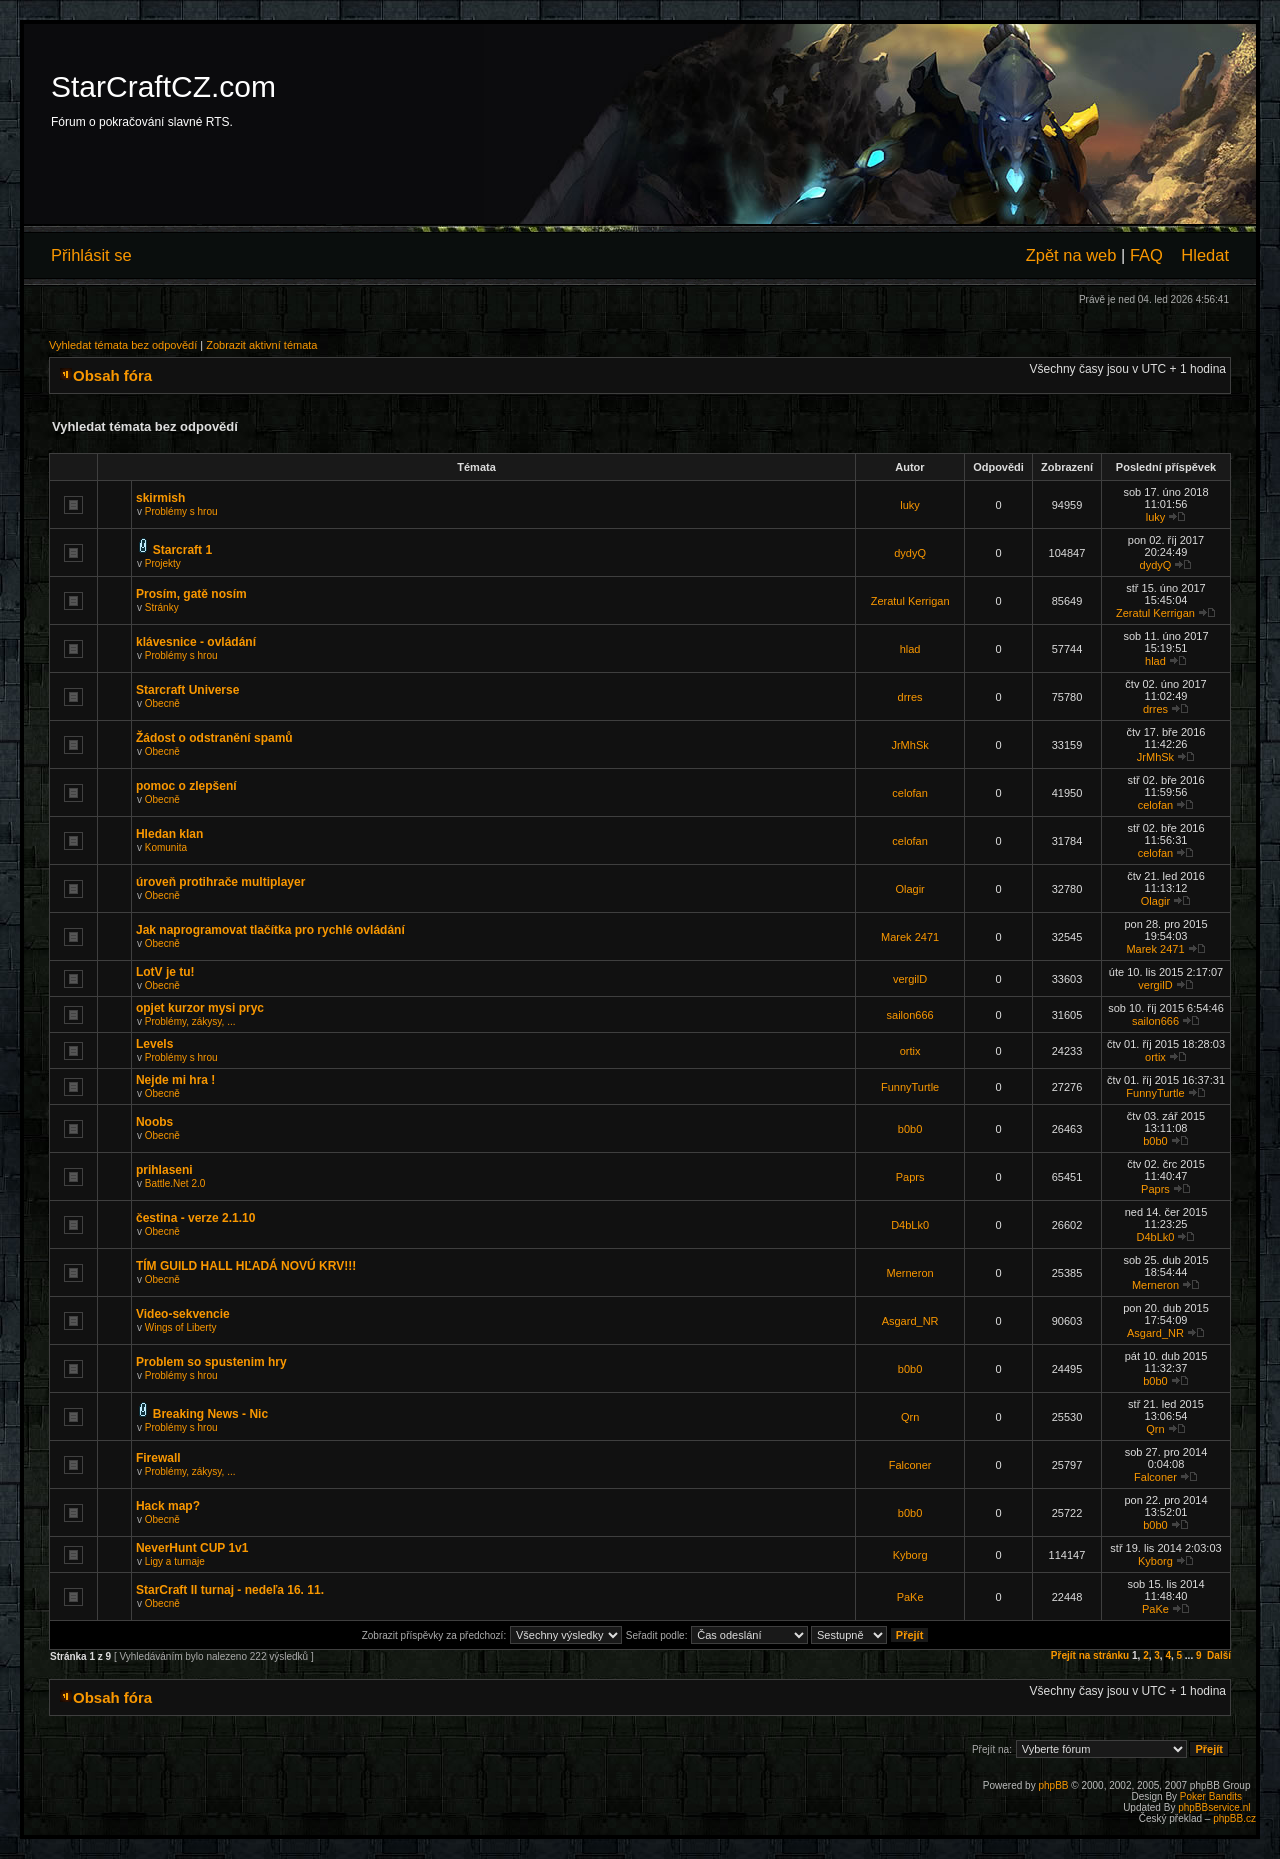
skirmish (160, 498)
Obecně (162, 703)
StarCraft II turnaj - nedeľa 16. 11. (230, 1590)
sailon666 (910, 1015)
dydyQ (910, 553)
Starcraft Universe (187, 690)
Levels (154, 1044)
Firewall (158, 1458)
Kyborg (910, 1555)
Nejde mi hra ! (175, 1080)
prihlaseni (164, 1170)
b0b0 (910, 1129)
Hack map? (168, 1506)
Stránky (162, 607)
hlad (910, 649)
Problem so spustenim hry (211, 1362)
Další (1219, 1655)
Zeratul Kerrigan (910, 601)
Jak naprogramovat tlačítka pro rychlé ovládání (270, 930)
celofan (909, 793)
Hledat (1205, 255)
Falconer (910, 1465)
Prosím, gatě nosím (191, 594)
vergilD (910, 979)
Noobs (154, 1122)
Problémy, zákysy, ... (190, 1021)
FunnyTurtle (910, 1087)
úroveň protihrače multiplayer (220, 882)
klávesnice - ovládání (196, 642)
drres (910, 697)
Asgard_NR (910, 1321)
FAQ (1146, 255)
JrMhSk (909, 745)
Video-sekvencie (183, 1314)
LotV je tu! (165, 972)
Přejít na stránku (1090, 1655)
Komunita (166, 847)
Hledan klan (169, 834)
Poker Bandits (1211, 1796)
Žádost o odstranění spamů (214, 738)
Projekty (163, 563)
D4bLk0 (910, 1225)
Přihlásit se (91, 255)
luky (910, 505)
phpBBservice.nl (1214, 1807)
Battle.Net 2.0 (175, 1183)
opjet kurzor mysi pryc (200, 1008)
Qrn (910, 1417)
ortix (910, 1051)
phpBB (1053, 1785)
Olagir (909, 889)
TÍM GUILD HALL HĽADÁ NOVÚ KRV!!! (246, 1266)
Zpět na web (1071, 255)
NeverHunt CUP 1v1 (192, 1548)
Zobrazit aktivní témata (261, 345)
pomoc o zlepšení (186, 786)
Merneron (910, 1273)
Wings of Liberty (181, 1327)
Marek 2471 (910, 937)
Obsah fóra (112, 375)
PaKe (910, 1597)
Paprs (910, 1177)
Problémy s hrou (181, 511)
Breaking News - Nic (210, 1414)
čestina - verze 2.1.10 (195, 1218)
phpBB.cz (1234, 1818)
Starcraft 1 (182, 550)
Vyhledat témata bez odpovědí (123, 345)
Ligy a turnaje (175, 1561)
